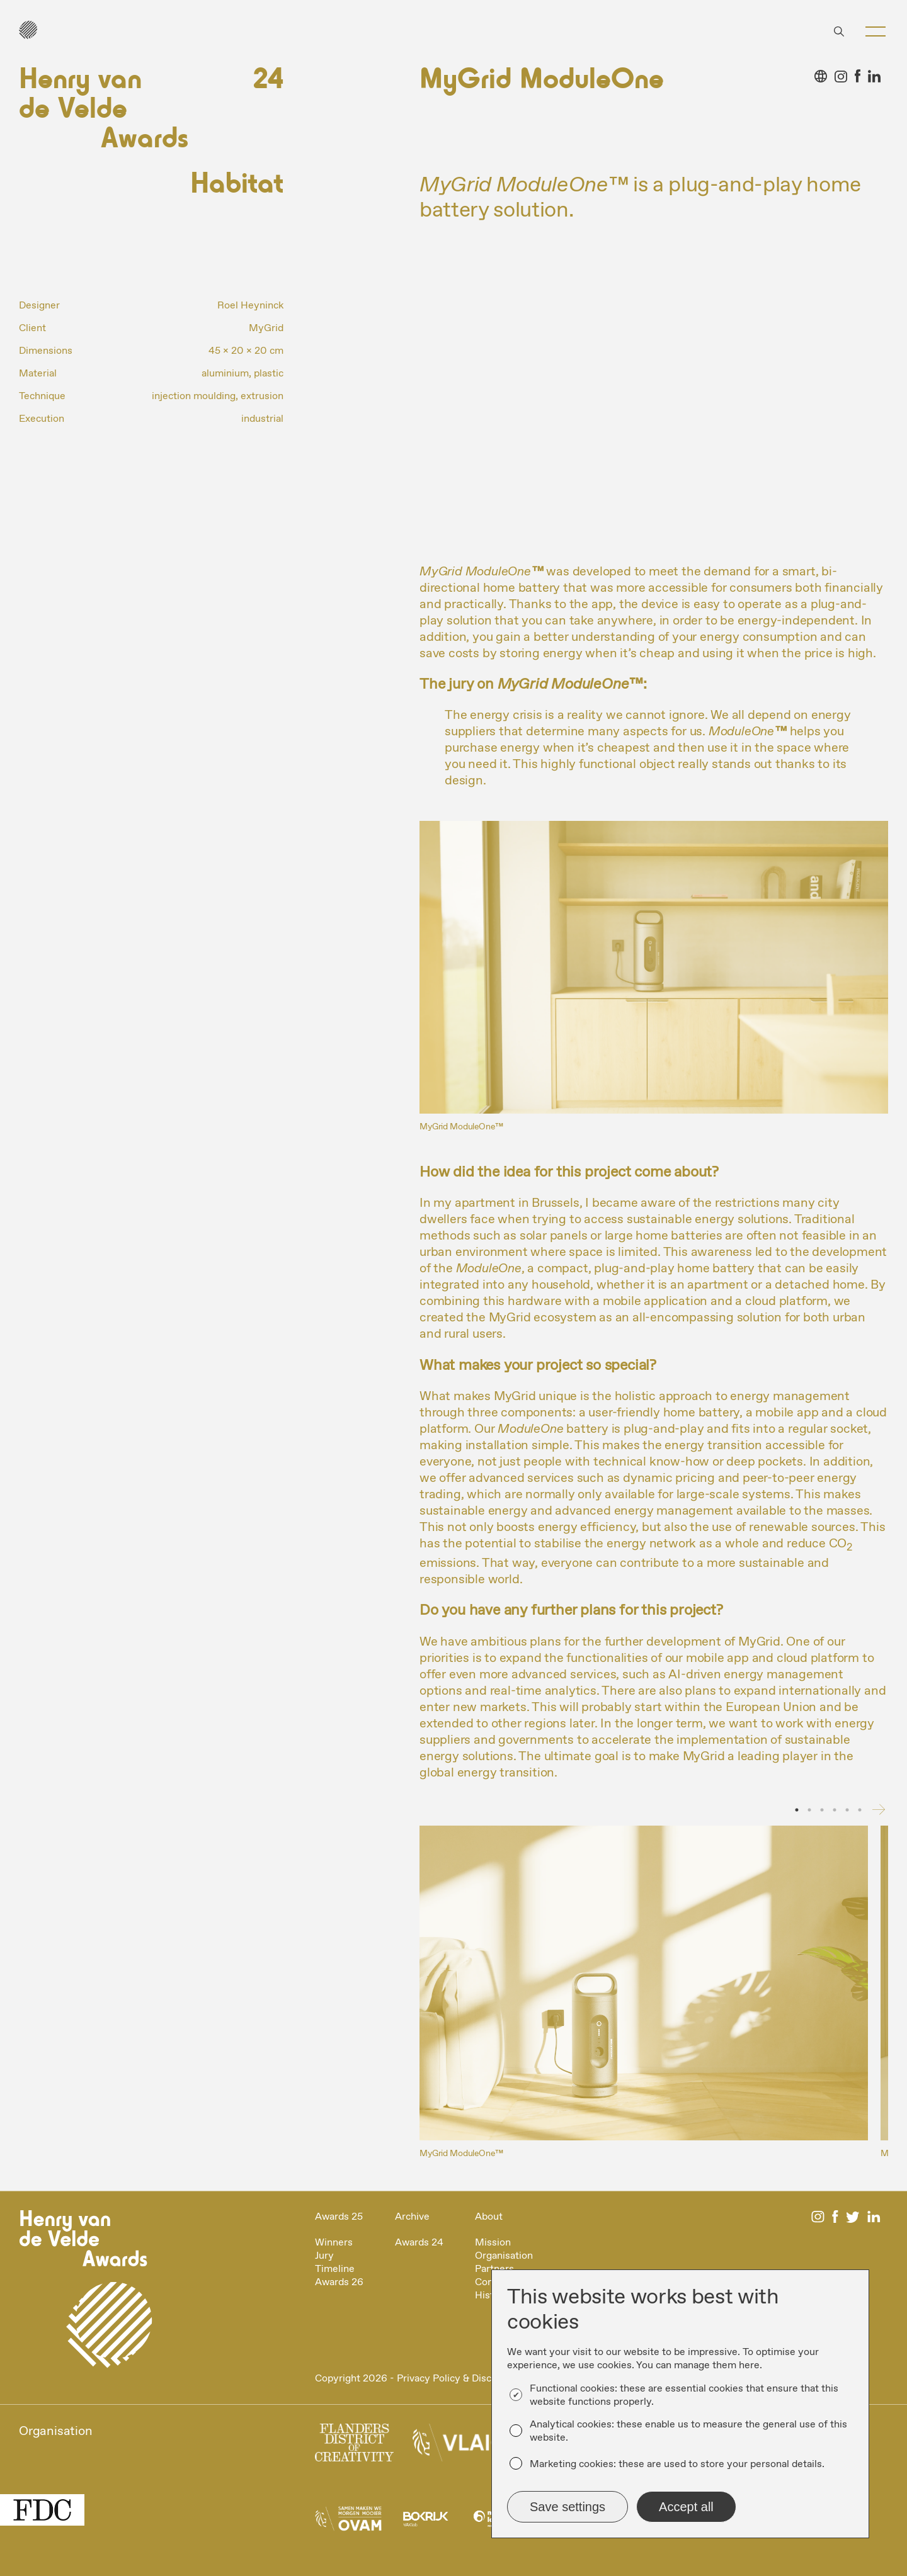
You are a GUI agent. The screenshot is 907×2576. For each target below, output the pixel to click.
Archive (412, 2216)
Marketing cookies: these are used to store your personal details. (677, 2464)
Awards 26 (339, 2282)
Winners (334, 2242)
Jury (324, 2255)
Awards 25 (339, 2216)
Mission (493, 2242)
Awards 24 (419, 2242)
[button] (875, 31)
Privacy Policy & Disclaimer (458, 2378)
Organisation (504, 2255)
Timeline (335, 2269)
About (489, 2216)
